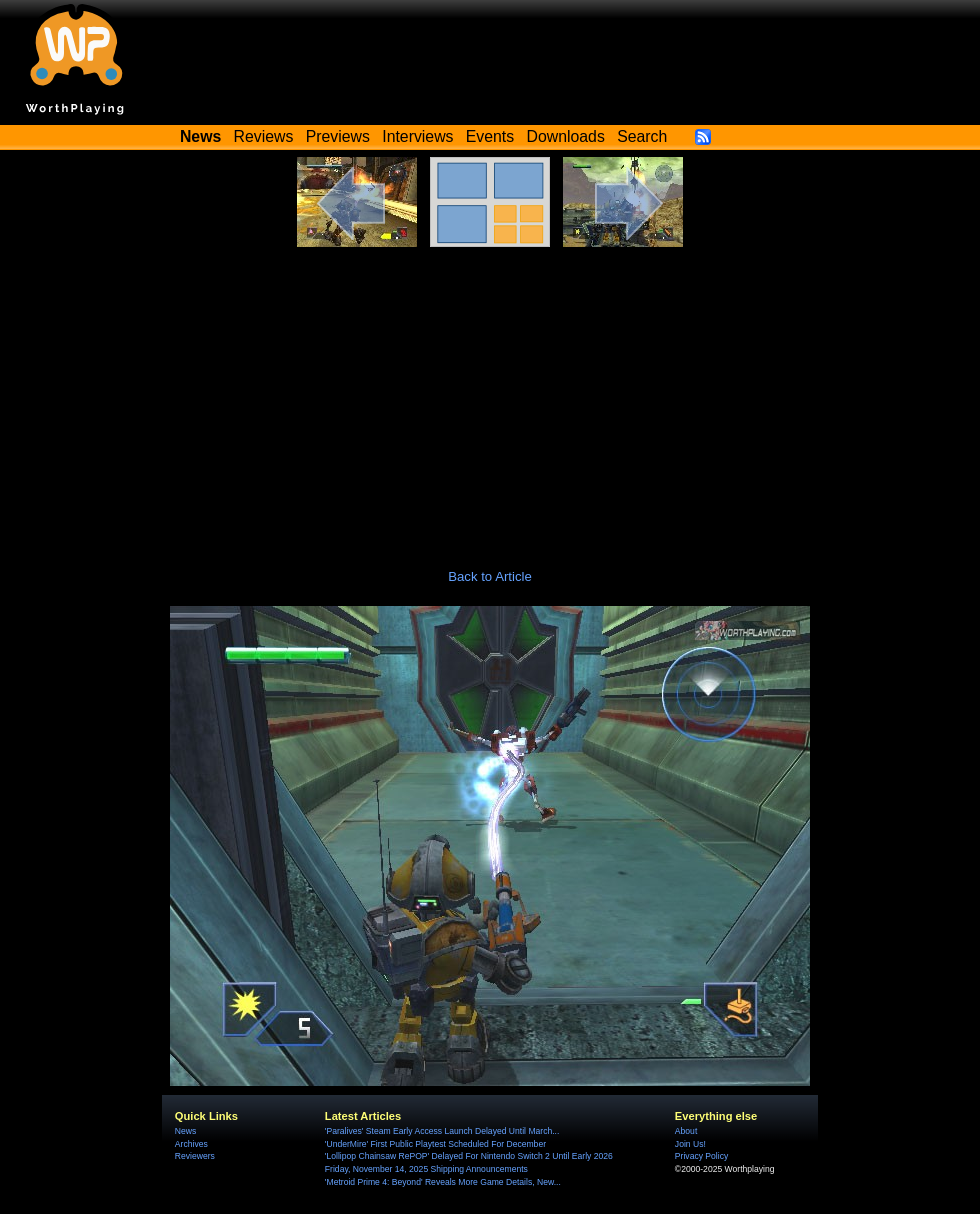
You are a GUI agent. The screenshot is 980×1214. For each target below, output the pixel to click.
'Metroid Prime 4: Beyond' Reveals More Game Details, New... (443, 1182)
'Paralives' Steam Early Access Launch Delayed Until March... (442, 1131)
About (686, 1131)
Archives (191, 1144)
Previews (338, 136)
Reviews (264, 136)
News (185, 1131)
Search (642, 136)
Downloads (566, 136)
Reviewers (195, 1156)
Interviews (417, 136)
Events (490, 136)
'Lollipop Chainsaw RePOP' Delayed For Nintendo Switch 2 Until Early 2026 (469, 1156)
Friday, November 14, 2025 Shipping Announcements (426, 1169)
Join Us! (690, 1144)
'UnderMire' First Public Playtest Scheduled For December (435, 1144)
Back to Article (490, 576)
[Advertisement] (490, 397)
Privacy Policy (701, 1156)
